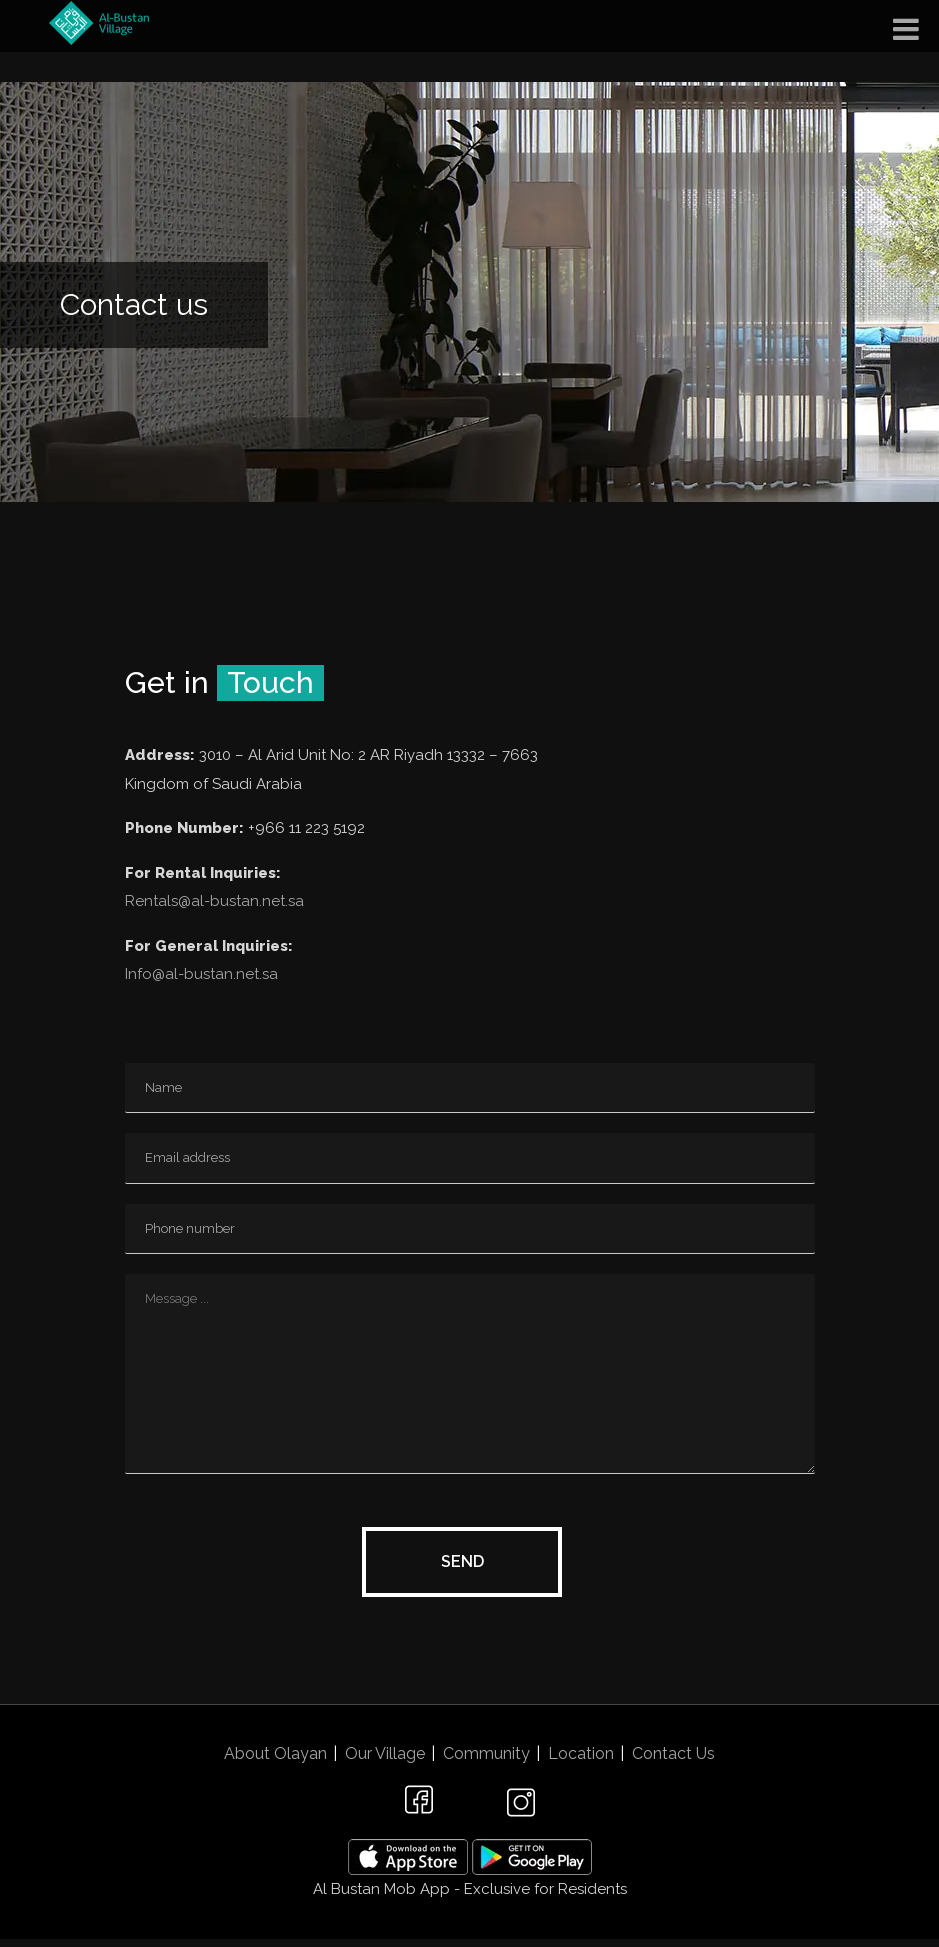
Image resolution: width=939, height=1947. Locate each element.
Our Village (385, 1753)
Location (581, 1753)
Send (462, 1561)
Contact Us (673, 1753)
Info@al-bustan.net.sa (201, 974)
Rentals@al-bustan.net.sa (214, 901)
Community (486, 1753)
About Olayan (275, 1753)
